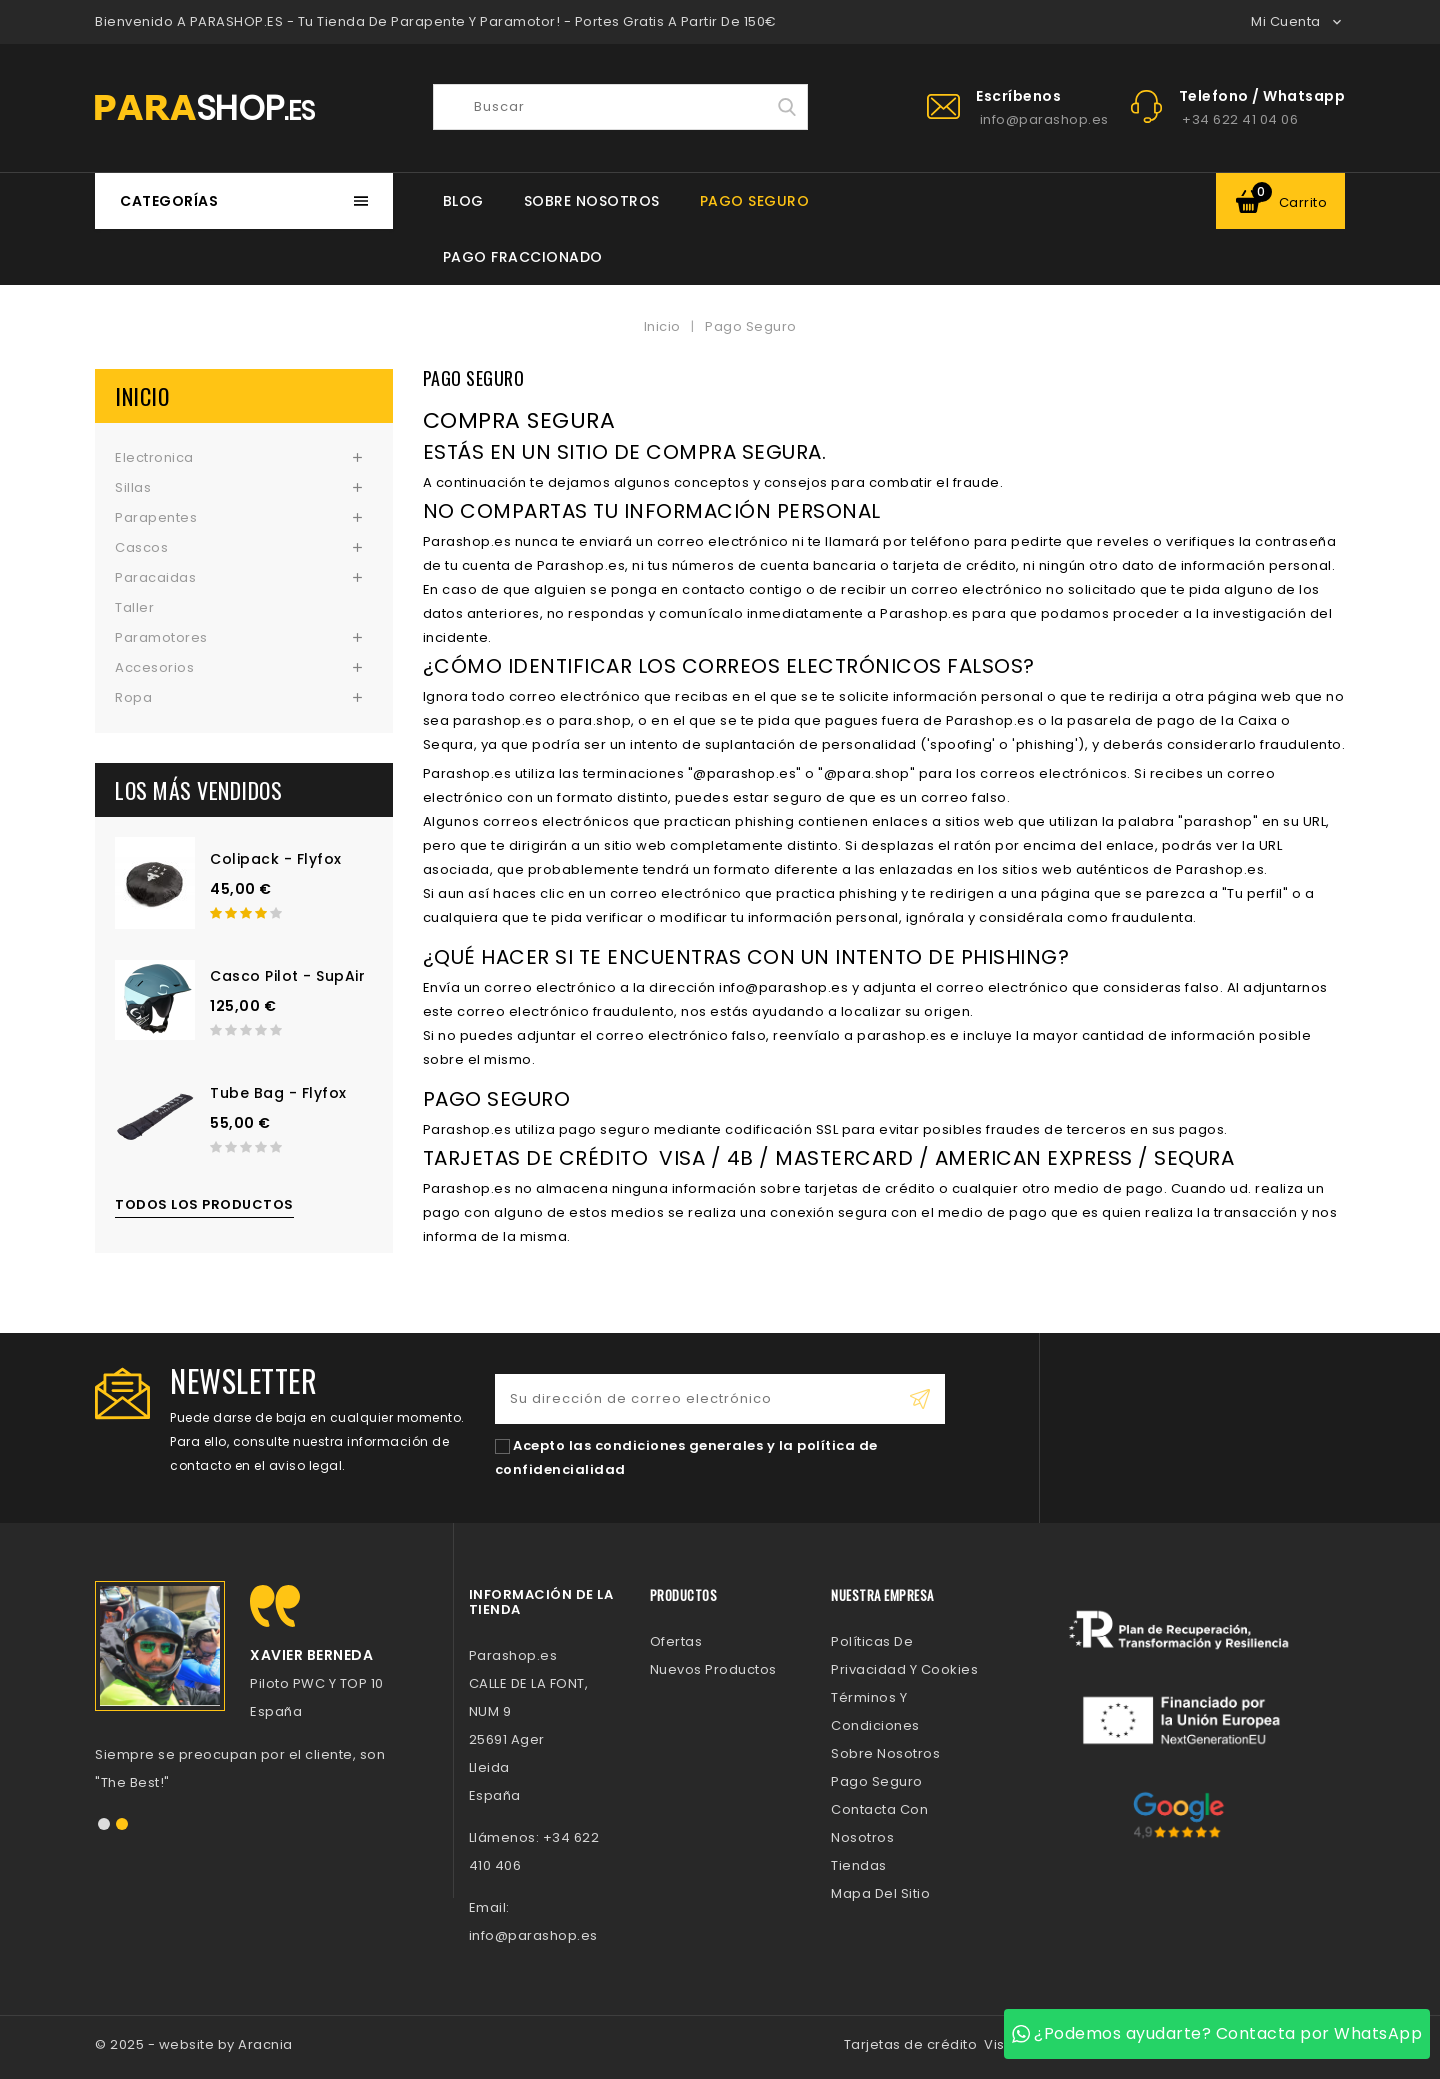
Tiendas (859, 1865)
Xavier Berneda (311, 1655)
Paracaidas (155, 577)
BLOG (463, 201)
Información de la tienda (541, 1601)
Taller (134, 607)
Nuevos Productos (713, 1669)
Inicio (142, 396)
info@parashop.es (1044, 119)
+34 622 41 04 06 (1240, 119)
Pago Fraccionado (523, 257)
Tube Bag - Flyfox (278, 1093)
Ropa (133, 697)
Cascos (141, 547)
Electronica (154, 457)
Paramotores (161, 637)
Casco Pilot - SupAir (287, 976)
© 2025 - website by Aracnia (194, 2044)
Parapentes (156, 517)
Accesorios (154, 667)
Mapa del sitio (880, 1893)
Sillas (133, 487)
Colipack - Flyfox (276, 859)
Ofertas (676, 1641)
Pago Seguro (755, 201)
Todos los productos (204, 1204)
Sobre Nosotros (592, 201)
